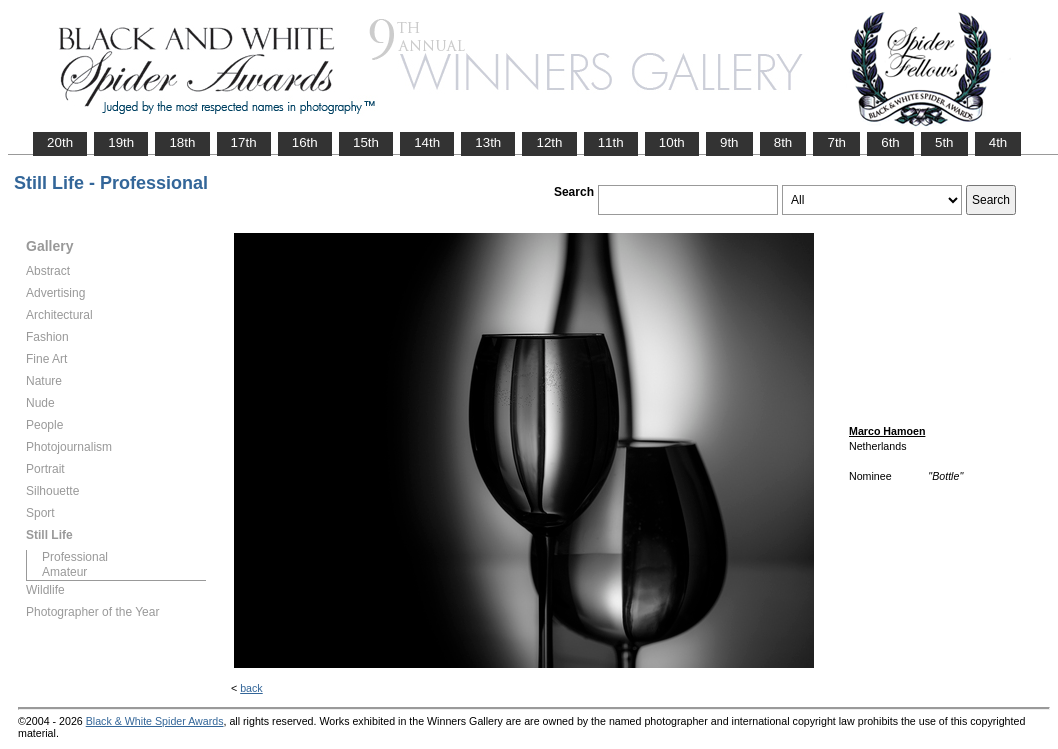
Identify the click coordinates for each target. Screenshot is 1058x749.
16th (305, 142)
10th (672, 142)
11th (611, 142)
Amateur (64, 572)
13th (488, 142)
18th (182, 142)
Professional (75, 557)
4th (998, 142)
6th (890, 142)
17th (244, 142)
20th (60, 142)
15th (366, 142)
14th (427, 142)
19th (121, 142)
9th (729, 142)
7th (836, 142)
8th (783, 142)
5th (944, 142)
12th (549, 142)
